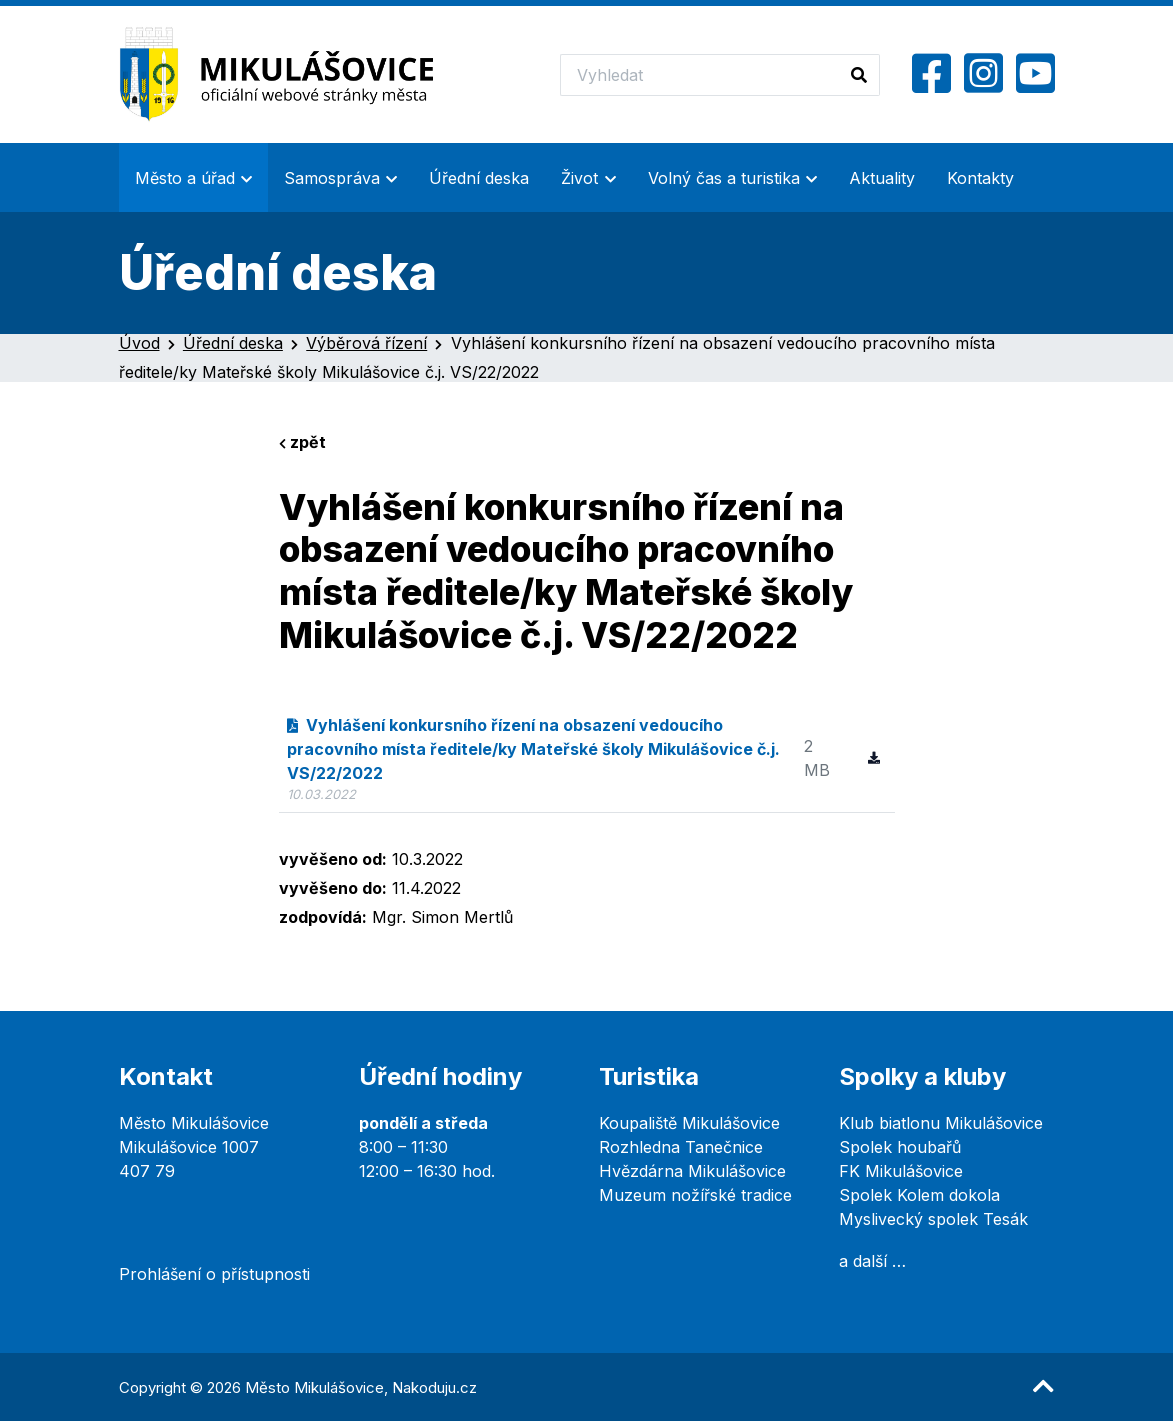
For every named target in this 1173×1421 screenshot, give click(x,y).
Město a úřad (185, 178)
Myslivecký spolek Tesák (933, 1219)
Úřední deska (479, 178)
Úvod (139, 343)
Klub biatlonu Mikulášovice (941, 1123)
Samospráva (332, 178)
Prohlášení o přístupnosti (214, 1274)
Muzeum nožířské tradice (695, 1195)
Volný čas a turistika (724, 178)
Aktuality (882, 178)
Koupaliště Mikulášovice (689, 1123)
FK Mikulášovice (901, 1171)
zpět (302, 442)
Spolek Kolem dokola (919, 1195)
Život (579, 178)
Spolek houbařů (900, 1147)
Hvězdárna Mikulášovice (692, 1171)
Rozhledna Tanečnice (681, 1147)
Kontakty (980, 178)
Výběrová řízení (366, 343)
